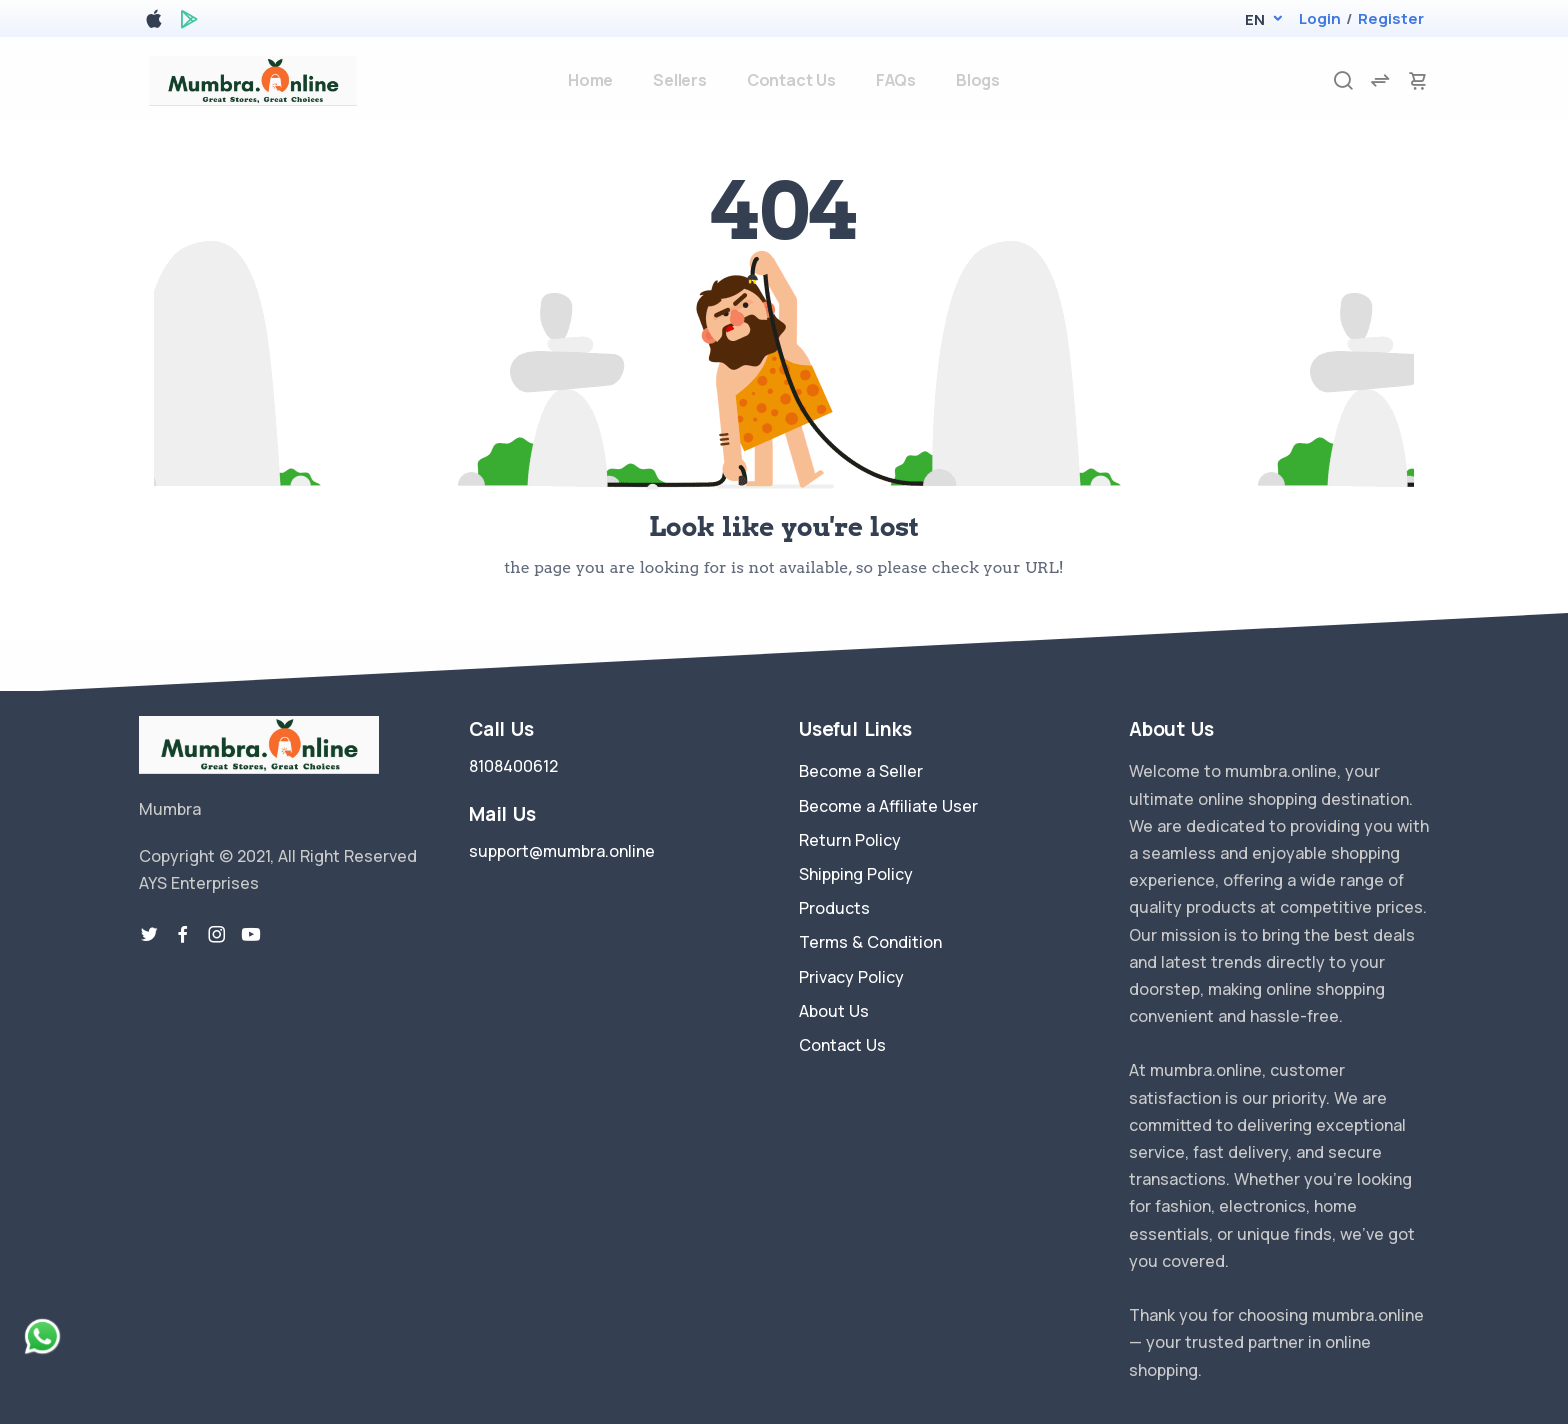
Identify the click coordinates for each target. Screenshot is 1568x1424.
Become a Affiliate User (888, 806)
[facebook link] (183, 935)
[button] (1254, 19)
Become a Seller (861, 771)
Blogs (978, 80)
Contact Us (842, 1045)
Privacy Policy (851, 977)
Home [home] (590, 80)
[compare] (1380, 80)
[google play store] (189, 22)
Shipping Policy (856, 874)
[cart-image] (1418, 80)
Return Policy (850, 840)
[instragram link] (217, 935)
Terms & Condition (870, 942)
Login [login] (1320, 18)
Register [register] (1391, 18)
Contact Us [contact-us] (791, 80)
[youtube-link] (251, 935)
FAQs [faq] (896, 80)
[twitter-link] (149, 935)
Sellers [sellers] (680, 80)
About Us (834, 1011)
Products (834, 908)
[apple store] (154, 22)
